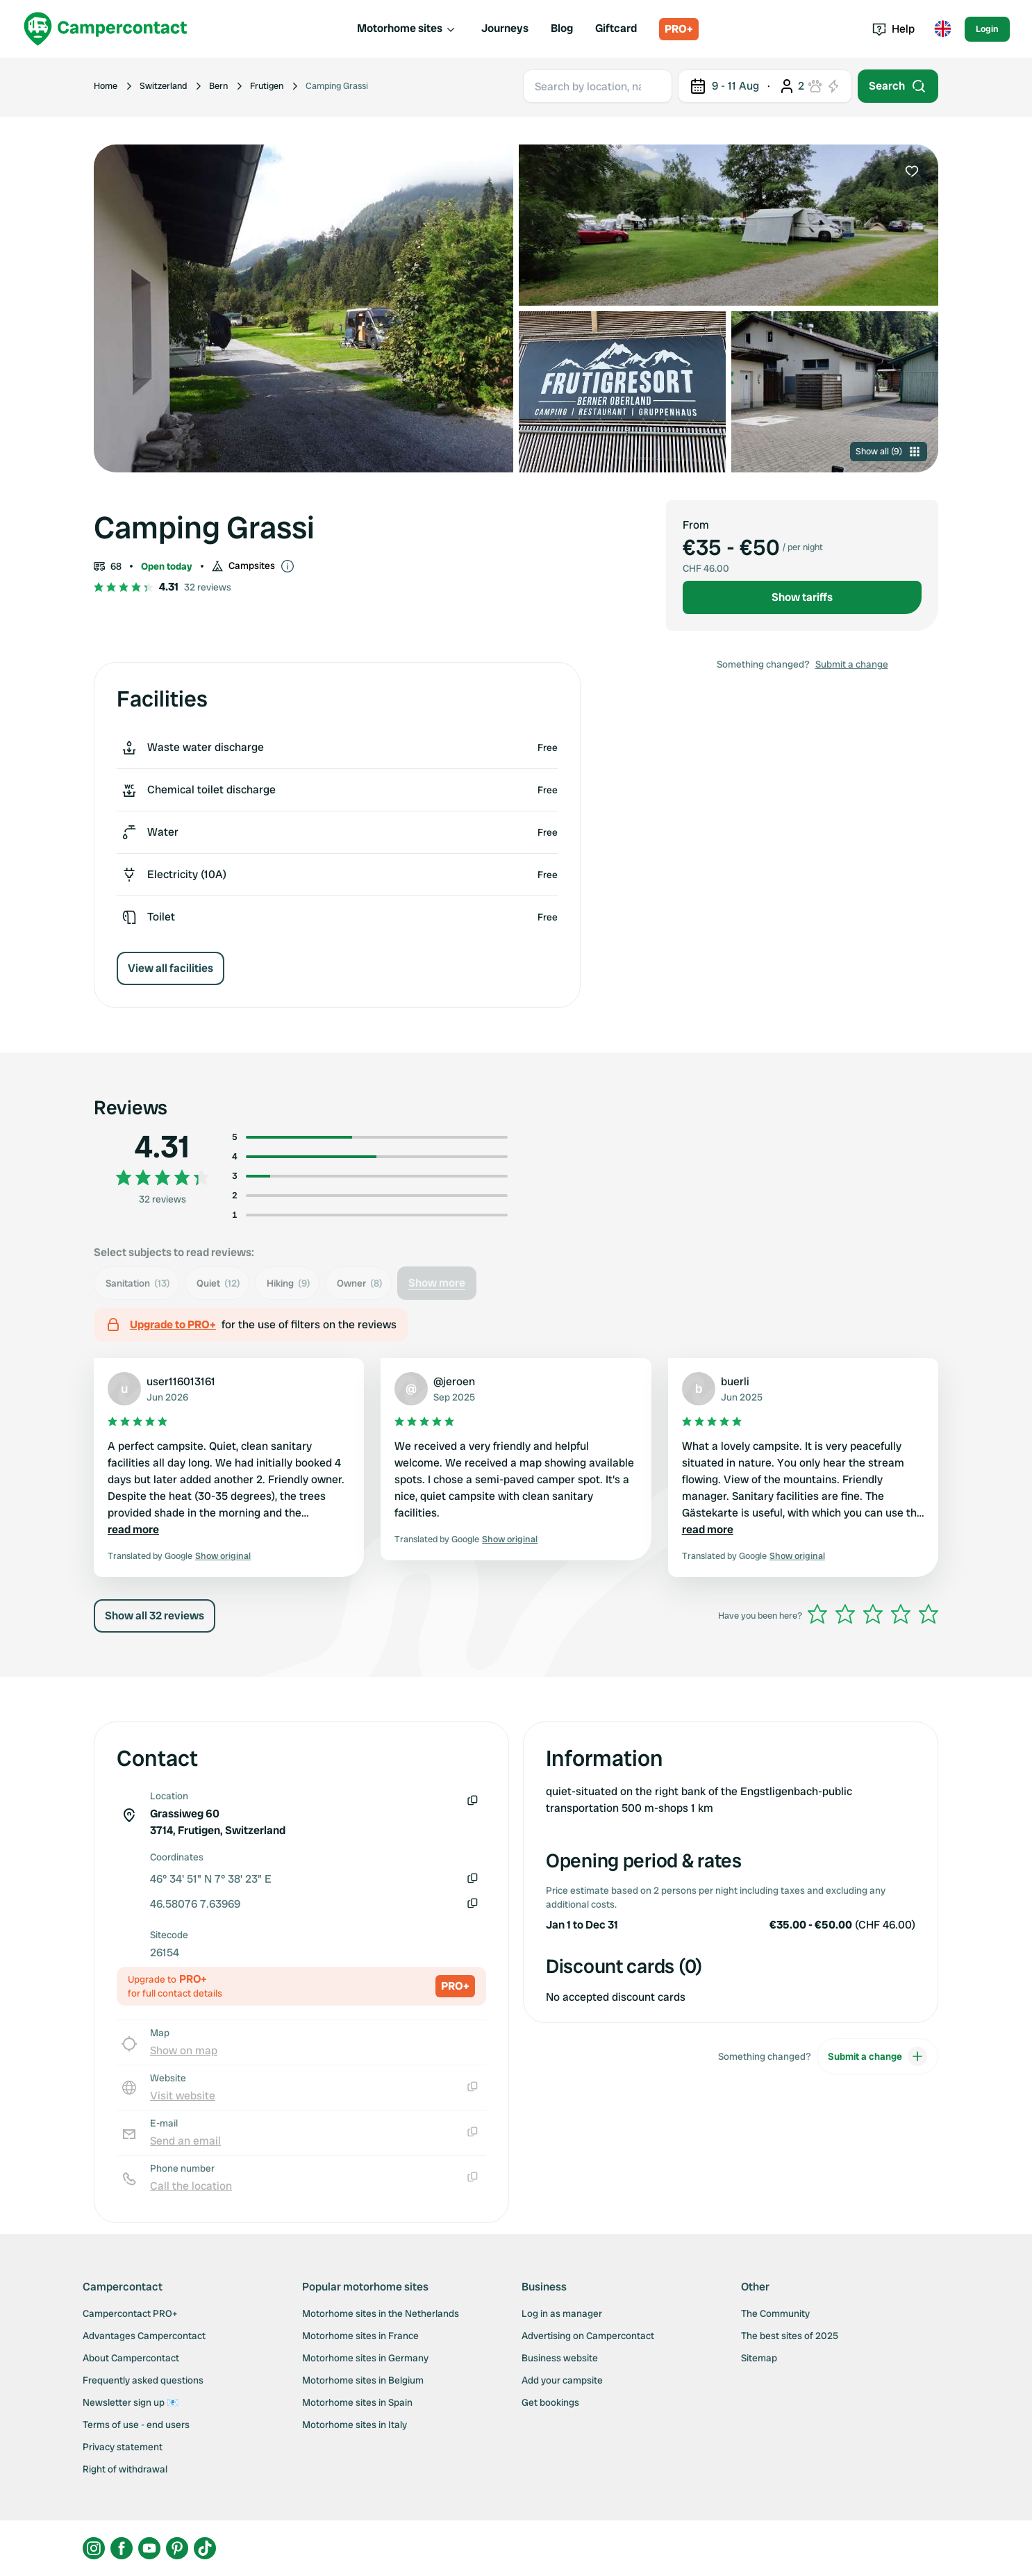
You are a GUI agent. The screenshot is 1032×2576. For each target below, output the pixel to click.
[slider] (873, 1614)
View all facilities (170, 968)
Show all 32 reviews (154, 1615)
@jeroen (454, 1381)
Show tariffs (802, 597)
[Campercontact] (105, 28)
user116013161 (181, 1381)
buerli (735, 1381)
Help (893, 29)
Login (987, 29)
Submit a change (851, 664)
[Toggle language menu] (942, 29)
